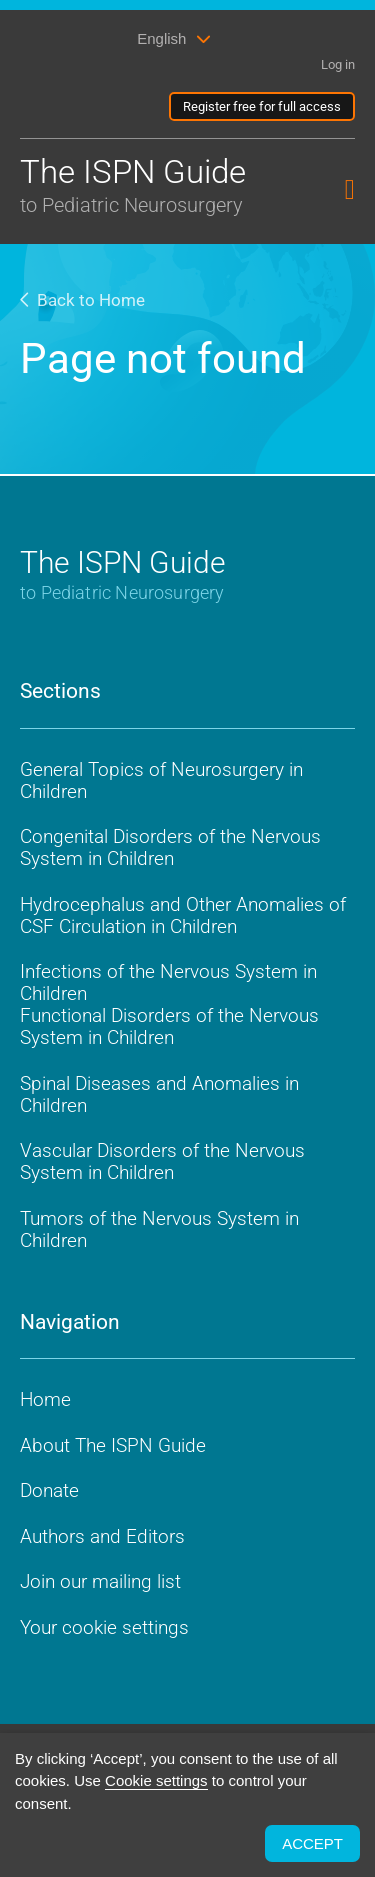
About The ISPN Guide (113, 1445)
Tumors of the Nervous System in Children (159, 1229)
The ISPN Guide (137, 186)
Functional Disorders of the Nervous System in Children (169, 1026)
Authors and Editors (102, 1536)
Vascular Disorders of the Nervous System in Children (162, 1161)
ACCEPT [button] (312, 1843)
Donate (49, 1490)
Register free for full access (262, 106)
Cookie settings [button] (156, 1780)
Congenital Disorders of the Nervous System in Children (170, 847)
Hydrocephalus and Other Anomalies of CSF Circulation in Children (183, 915)
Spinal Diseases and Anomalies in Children (159, 1094)
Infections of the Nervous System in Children (168, 982)
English (161, 38)
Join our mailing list (100, 1581)
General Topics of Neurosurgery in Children (161, 780)
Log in (338, 64)
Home (45, 1399)
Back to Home (82, 300)
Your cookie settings (104, 1627)
